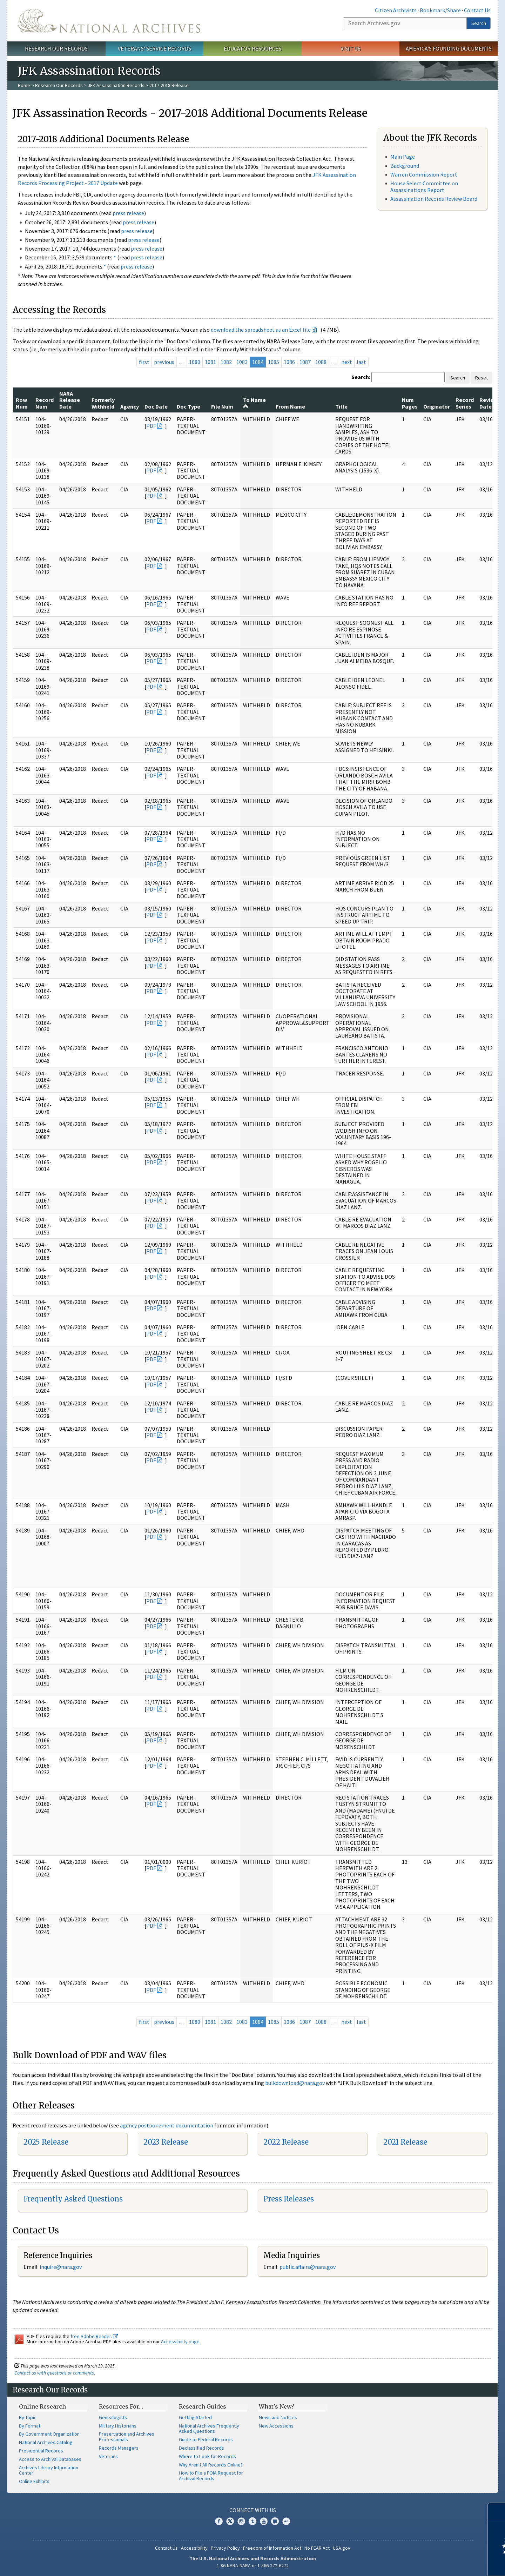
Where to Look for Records (207, 2456)
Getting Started (195, 2417)
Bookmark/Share (440, 10)
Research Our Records (56, 48)
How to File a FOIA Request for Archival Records (211, 2476)
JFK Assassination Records (116, 85)
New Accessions (276, 2426)
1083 (242, 361)
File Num (222, 406)
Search (478, 23)
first (144, 361)
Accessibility (194, 2548)
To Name (254, 402)
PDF (151, 425)
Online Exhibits (34, 2481)
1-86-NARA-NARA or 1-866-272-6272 (253, 2565)
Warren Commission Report (423, 174)
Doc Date (156, 406)
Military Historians (117, 2426)
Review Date (488, 403)
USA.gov (341, 2548)
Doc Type (188, 406)
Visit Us (351, 48)
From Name (290, 406)
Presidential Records (41, 2451)
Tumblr (252, 2521)
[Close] (496, 2511)
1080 (194, 361)
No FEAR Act (317, 2548)
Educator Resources (252, 48)
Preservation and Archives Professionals (126, 2437)
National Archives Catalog (46, 2442)
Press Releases (288, 2198)
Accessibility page (180, 2341)
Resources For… (121, 2406)
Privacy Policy (225, 2548)
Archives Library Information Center (48, 2470)
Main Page (402, 156)
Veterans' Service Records (154, 48)
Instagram (241, 2521)
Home (24, 85)
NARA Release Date (69, 400)
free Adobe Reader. (94, 2336)
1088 (320, 361)
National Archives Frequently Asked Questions (209, 2429)
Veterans (108, 2456)
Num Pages (410, 403)
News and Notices (278, 2417)
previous (164, 361)
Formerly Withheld (103, 403)
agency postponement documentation (166, 2125)
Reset (481, 378)
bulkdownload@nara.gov (295, 2082)
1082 (226, 361)
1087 (305, 361)
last (361, 361)
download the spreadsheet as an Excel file (261, 329)
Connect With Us (252, 2510)
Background (404, 165)
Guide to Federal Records (206, 2439)
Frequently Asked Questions (73, 2198)
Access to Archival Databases (50, 2459)
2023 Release (165, 2142)
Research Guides (202, 2406)
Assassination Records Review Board (433, 198)
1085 (273, 361)
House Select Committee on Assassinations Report (424, 186)
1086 (289, 361)
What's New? (276, 2406)
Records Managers (119, 2448)
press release (128, 213)
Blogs (275, 2521)
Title (341, 406)
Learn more (442, 2563)
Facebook (219, 2521)
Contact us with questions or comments (54, 2373)
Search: (360, 376)
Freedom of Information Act (272, 2548)
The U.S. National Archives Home (109, 21)
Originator (436, 406)
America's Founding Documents (449, 48)
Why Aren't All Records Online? (211, 2465)
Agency (129, 406)
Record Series (465, 403)
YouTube (264, 2521)
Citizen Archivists (396, 10)
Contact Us (477, 10)
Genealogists (113, 2417)
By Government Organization (49, 2434)
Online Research (42, 2406)
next (346, 361)
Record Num (44, 403)
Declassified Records (201, 2448)
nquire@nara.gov (61, 2266)
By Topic (27, 2417)
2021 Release (405, 2142)
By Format (29, 2426)
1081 (210, 361)
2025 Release (45, 2142)
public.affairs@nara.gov (308, 2266)
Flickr (286, 2521)
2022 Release (286, 2142)
